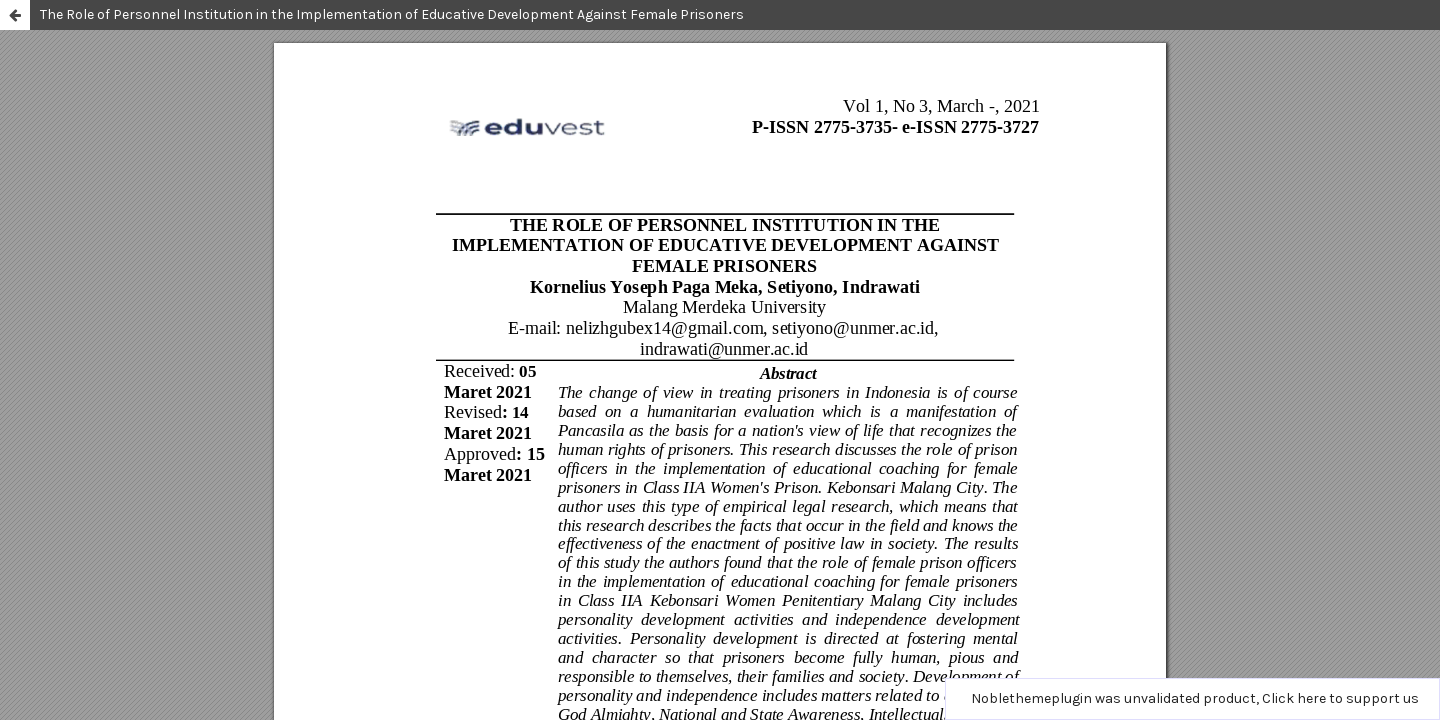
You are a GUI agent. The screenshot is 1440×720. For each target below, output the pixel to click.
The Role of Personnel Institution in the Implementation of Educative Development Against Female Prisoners (392, 14)
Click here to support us (1340, 698)
